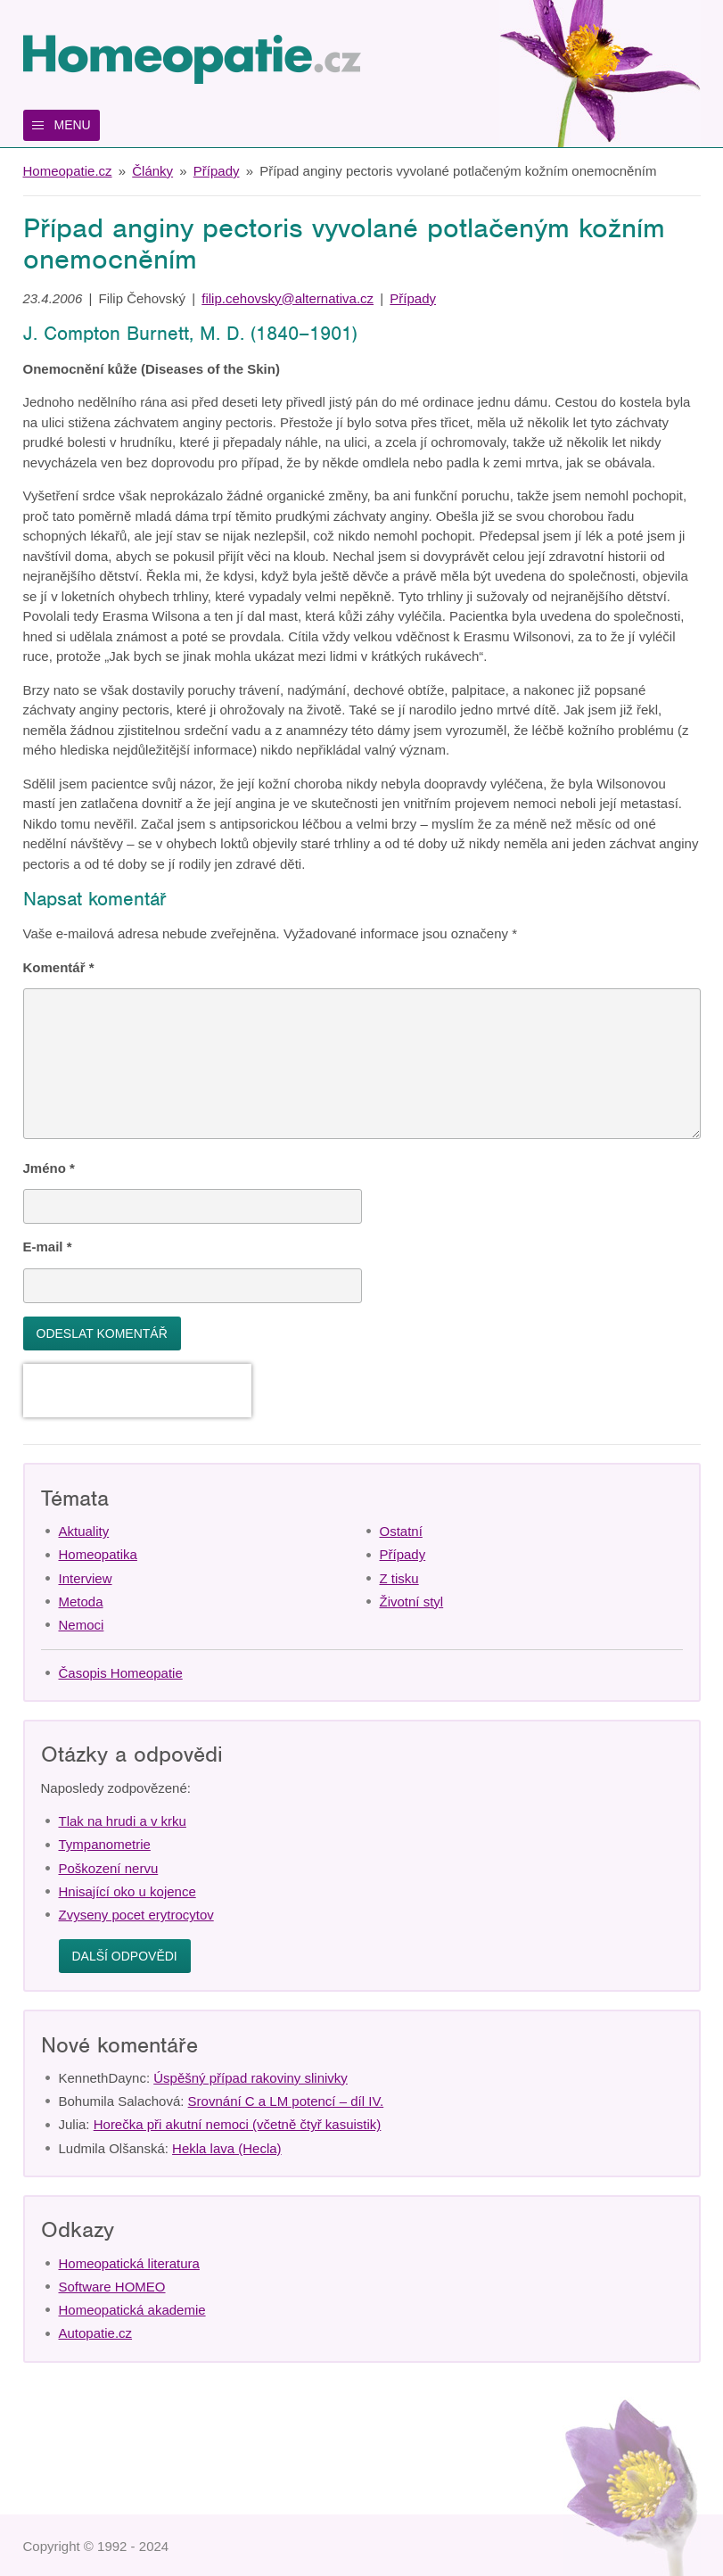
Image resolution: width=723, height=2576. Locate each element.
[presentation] (137, 1390)
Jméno (49, 1168)
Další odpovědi (124, 1956)
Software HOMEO (112, 2286)
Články (152, 170)
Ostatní (401, 1531)
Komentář (58, 967)
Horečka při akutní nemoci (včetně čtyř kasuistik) (238, 2124)
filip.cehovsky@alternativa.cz (287, 298)
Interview (85, 1578)
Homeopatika (98, 1554)
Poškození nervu (109, 1868)
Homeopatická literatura (129, 2263)
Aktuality (84, 1531)
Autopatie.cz (96, 2333)
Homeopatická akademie (132, 2309)
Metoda (81, 1601)
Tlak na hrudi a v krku (122, 1821)
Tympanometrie (105, 1844)
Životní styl (412, 1601)
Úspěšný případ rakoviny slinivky (250, 2077)
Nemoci (81, 1624)
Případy (216, 170)
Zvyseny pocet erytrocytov (136, 1914)
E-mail (47, 1246)
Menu (72, 125)
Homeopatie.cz (67, 170)
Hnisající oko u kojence (127, 1891)
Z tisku (399, 1578)
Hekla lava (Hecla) (227, 2148)
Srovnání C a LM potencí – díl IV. (286, 2101)
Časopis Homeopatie (121, 1672)
